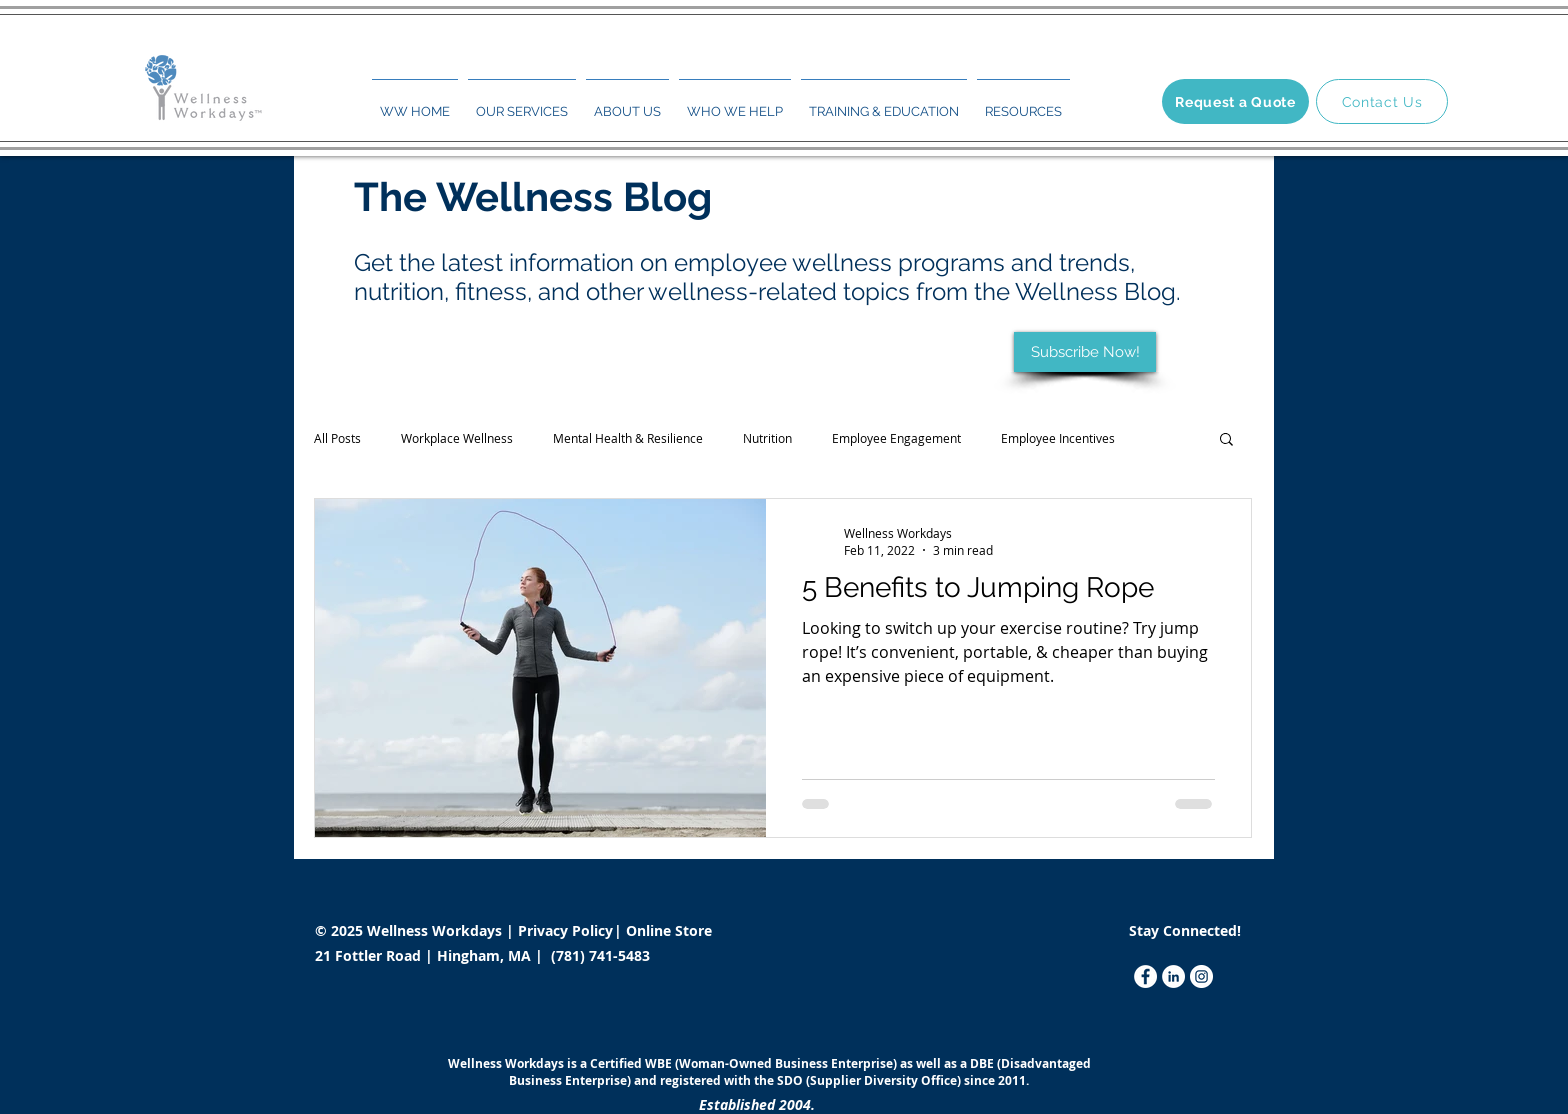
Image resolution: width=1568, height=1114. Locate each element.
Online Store (669, 930)
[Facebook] (1145, 976)
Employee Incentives (1058, 438)
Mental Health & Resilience (628, 438)
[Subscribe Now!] (1085, 352)
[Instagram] (1201, 976)
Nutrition (767, 438)
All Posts (337, 438)
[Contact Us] (1382, 101)
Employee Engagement (896, 438)
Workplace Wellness (457, 438)
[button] (522, 103)
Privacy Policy (567, 930)
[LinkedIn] (1173, 976)
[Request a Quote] (1235, 101)
